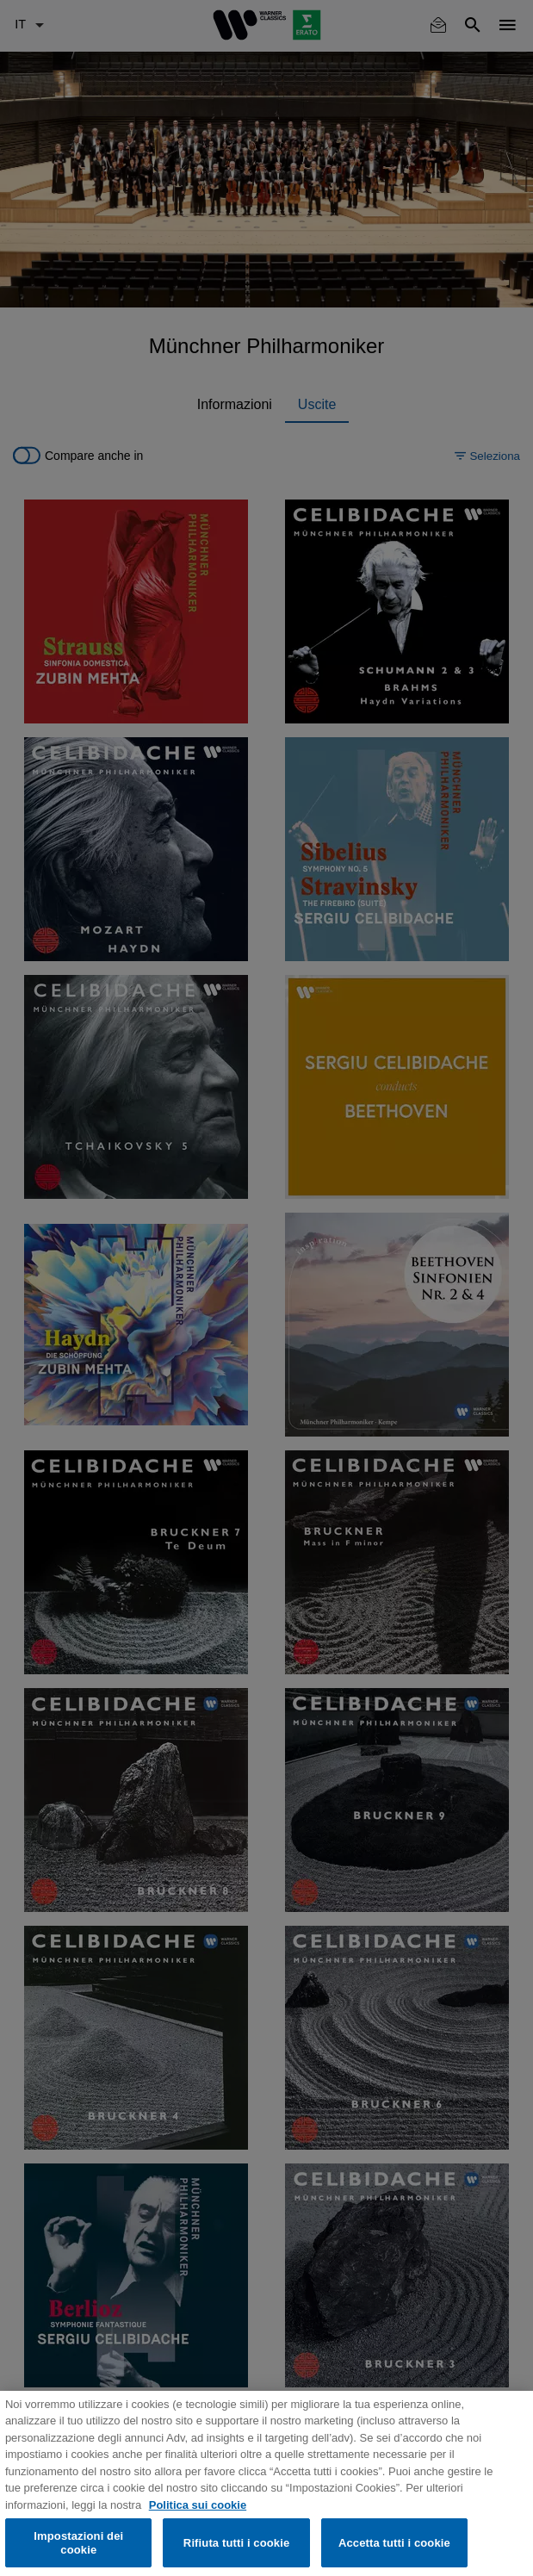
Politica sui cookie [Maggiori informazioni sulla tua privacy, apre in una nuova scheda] (197, 2515)
